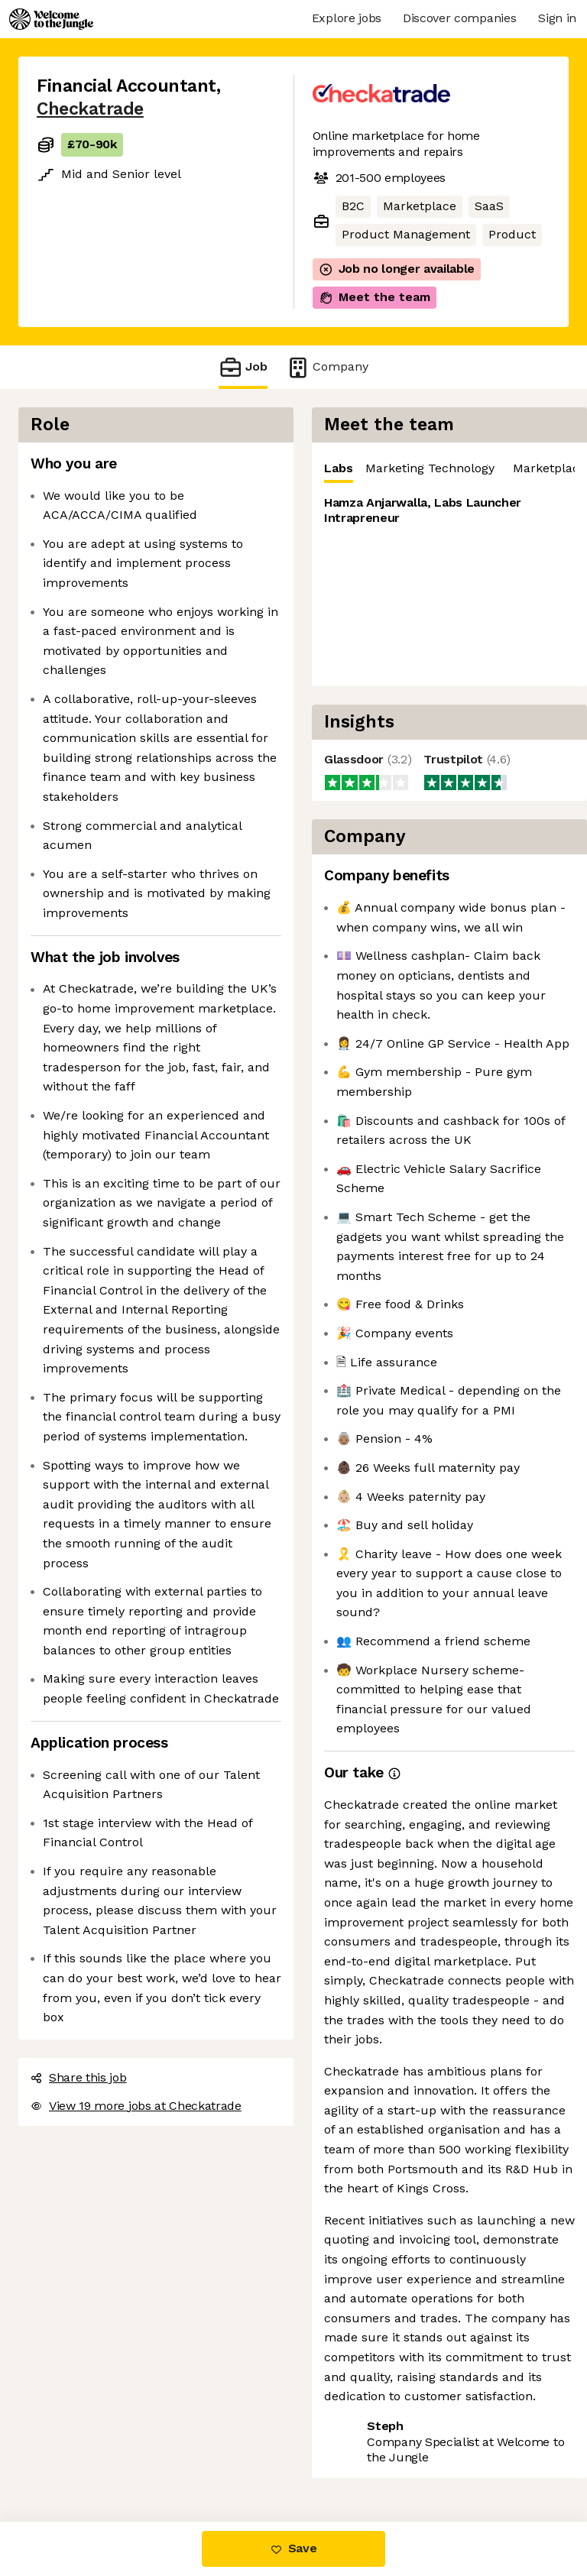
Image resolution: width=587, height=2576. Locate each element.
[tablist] (449, 469)
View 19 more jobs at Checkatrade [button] (136, 2105)
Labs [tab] (338, 472)
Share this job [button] (79, 2077)
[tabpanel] (449, 584)
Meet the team (374, 297)
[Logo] (51, 19)
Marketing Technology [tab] (430, 468)
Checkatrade (90, 109)
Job (243, 367)
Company (327, 367)
